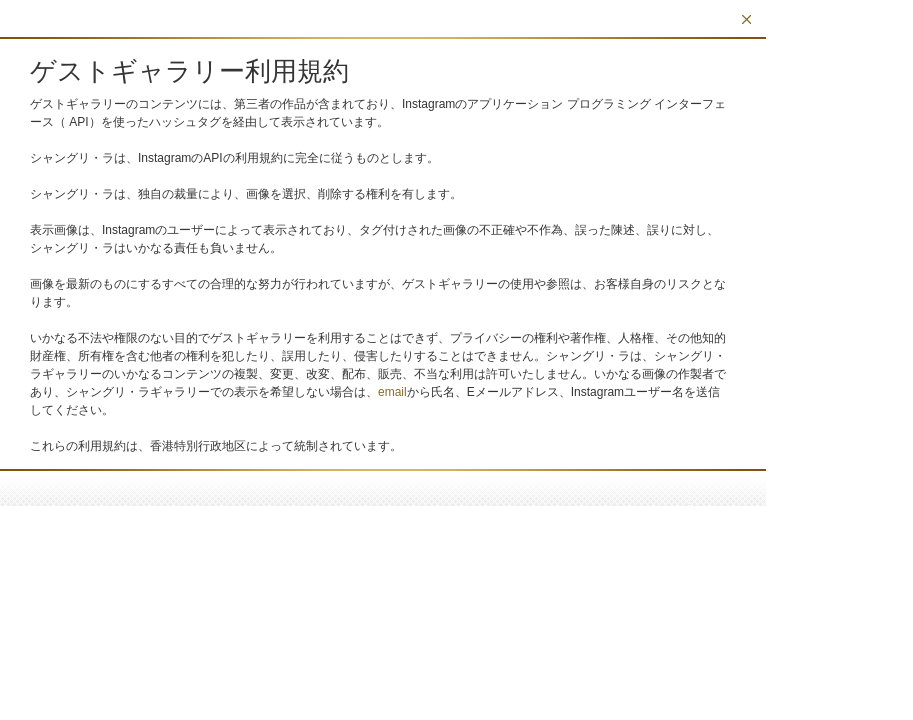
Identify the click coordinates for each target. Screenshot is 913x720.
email (392, 392)
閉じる (746, 19)
